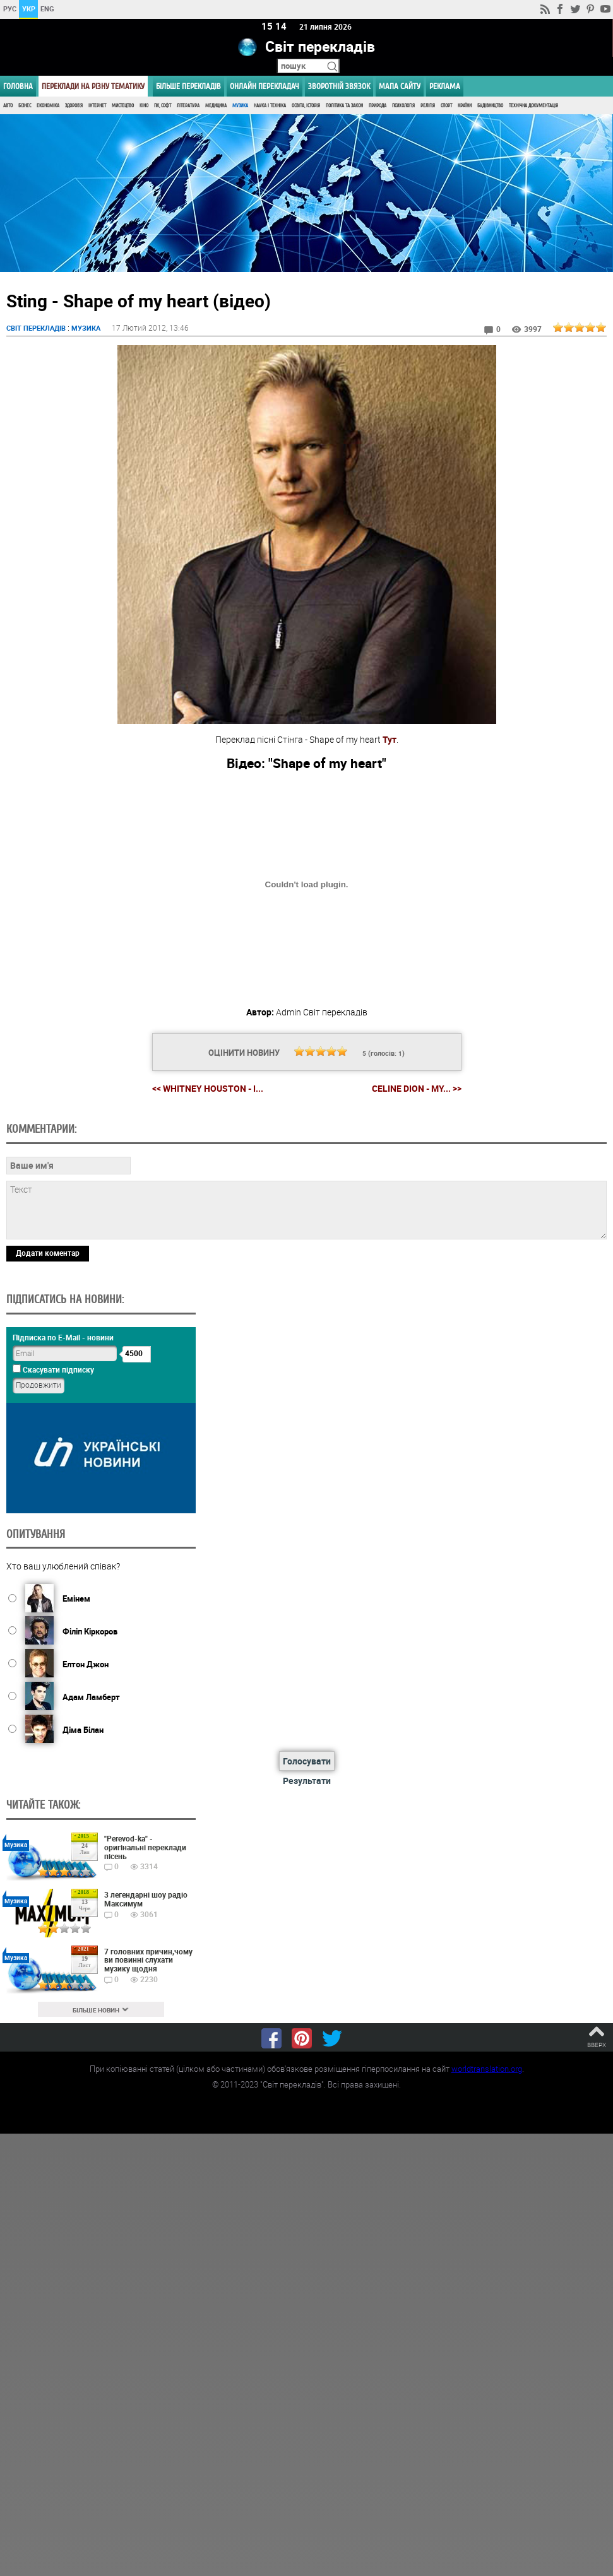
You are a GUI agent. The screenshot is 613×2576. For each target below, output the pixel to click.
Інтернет (97, 106)
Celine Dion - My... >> (416, 1089)
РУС (9, 8)
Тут (389, 739)
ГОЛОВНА (18, 86)
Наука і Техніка (270, 106)
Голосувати (307, 1761)
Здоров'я (74, 106)
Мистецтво (123, 106)
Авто (8, 106)
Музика (240, 106)
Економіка (48, 106)
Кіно (144, 106)
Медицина (216, 106)
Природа (377, 106)
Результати (307, 1781)
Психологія (403, 106)
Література (188, 106)
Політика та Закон (344, 106)
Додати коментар (48, 1253)
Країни (465, 106)
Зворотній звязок (339, 86)
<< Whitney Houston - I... (207, 1088)
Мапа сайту (399, 86)
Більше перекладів (188, 86)
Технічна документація (533, 106)
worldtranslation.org (486, 2069)
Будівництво (490, 106)
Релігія (427, 106)
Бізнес (24, 106)
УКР (28, 8)
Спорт (446, 106)
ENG (47, 8)
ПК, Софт (162, 106)
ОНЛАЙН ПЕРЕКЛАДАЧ (264, 86)
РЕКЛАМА (444, 86)
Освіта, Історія (306, 106)
